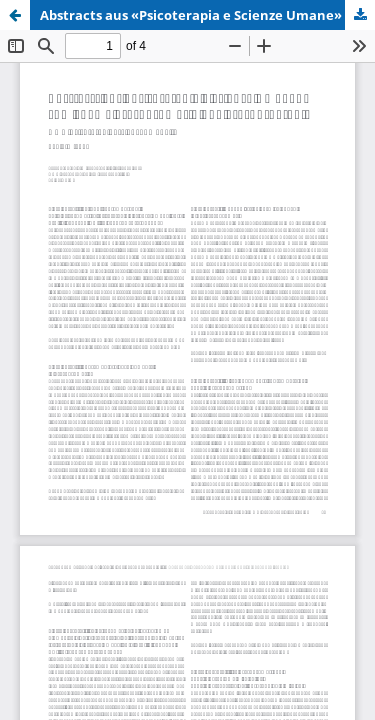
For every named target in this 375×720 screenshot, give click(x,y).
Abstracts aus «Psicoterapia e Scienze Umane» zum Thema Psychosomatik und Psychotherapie (207, 15)
